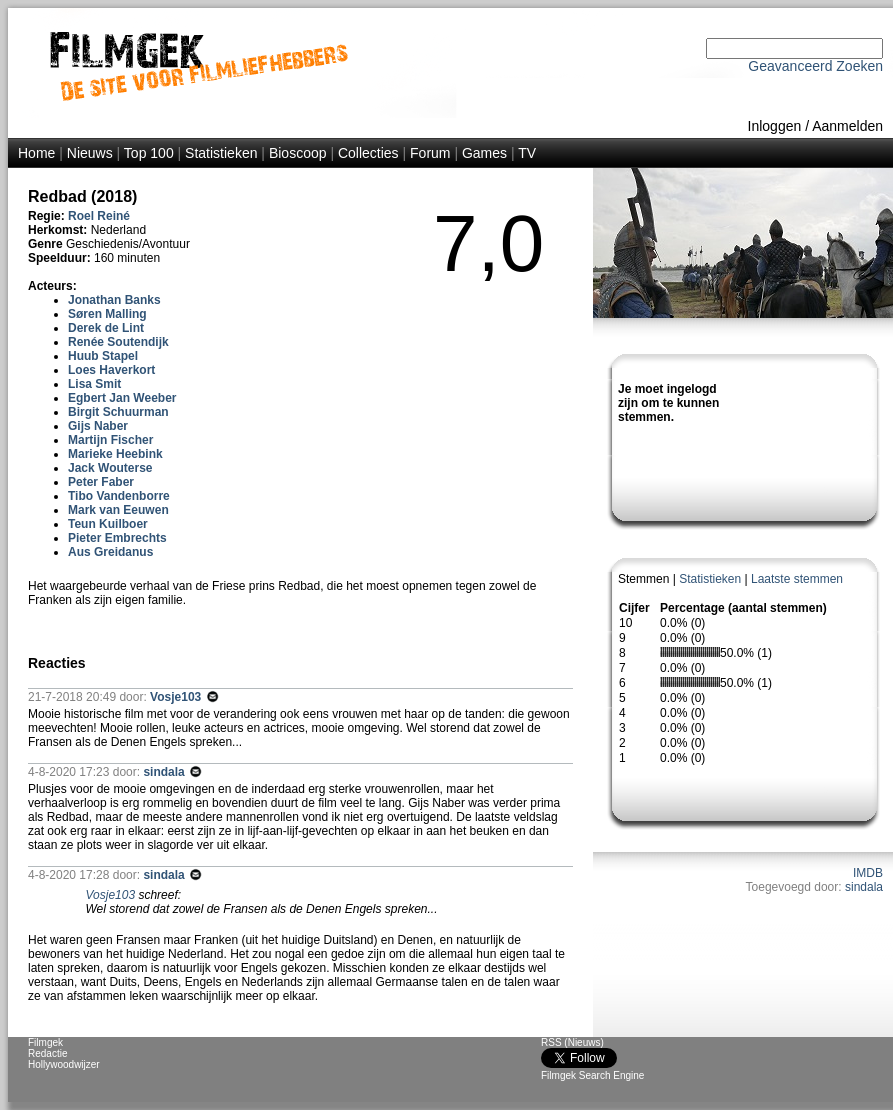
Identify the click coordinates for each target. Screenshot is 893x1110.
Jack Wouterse (110, 468)
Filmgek (45, 1042)
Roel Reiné (99, 216)
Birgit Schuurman (118, 412)
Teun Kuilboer (108, 524)
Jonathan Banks (114, 300)
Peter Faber (101, 482)
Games (484, 153)
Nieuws (90, 153)
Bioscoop (298, 153)
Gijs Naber (98, 426)
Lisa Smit (94, 384)
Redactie (47, 1053)
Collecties (368, 153)
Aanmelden (847, 126)
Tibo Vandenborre (119, 496)
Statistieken (221, 153)
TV (527, 153)
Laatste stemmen (797, 579)
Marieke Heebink (115, 454)
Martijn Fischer (110, 440)
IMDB (868, 873)
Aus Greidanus (110, 552)
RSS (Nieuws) (572, 1042)
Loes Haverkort (111, 370)
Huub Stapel (103, 356)
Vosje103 (177, 697)
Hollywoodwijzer (64, 1064)
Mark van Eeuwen (118, 510)
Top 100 (149, 153)
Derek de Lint (106, 328)
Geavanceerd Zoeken (815, 66)
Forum (430, 153)
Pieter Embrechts (117, 538)
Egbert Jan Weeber (122, 398)
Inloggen (775, 126)
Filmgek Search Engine (592, 1075)
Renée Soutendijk (118, 342)
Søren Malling (107, 314)
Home (36, 153)
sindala (864, 887)
